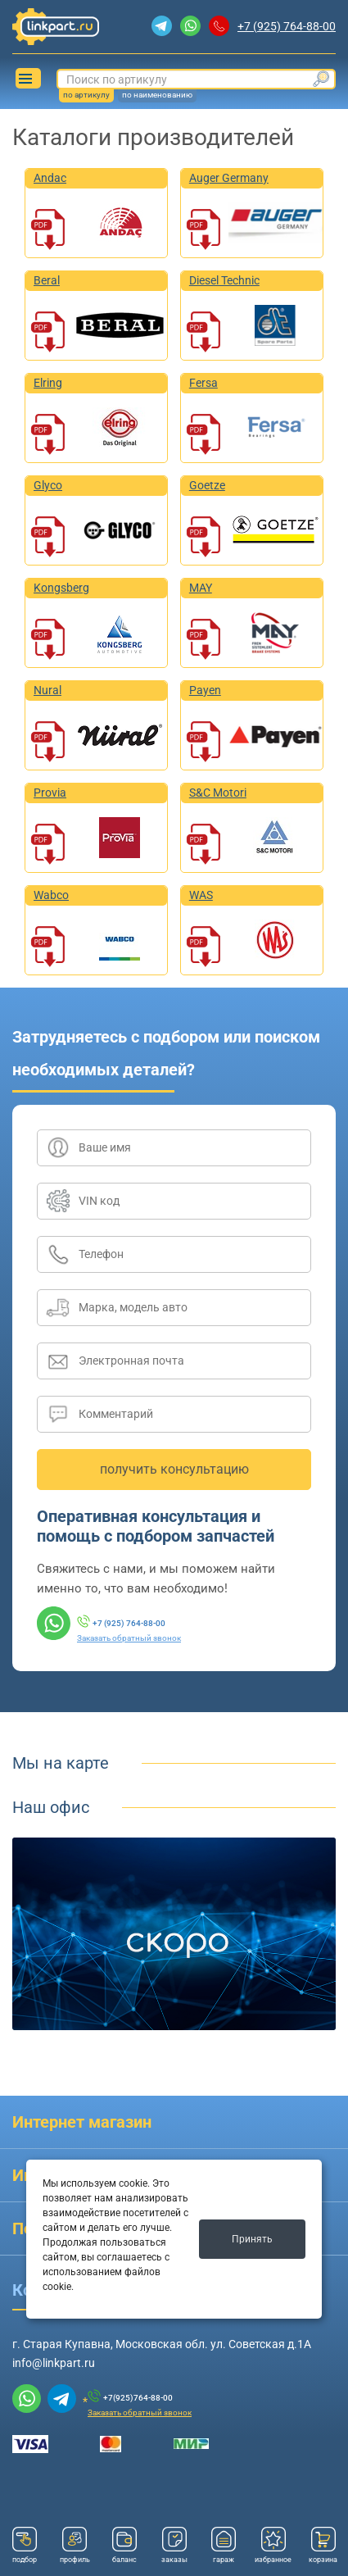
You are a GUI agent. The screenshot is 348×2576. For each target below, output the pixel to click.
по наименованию (157, 94)
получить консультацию (174, 1469)
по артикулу (86, 94)
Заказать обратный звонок (129, 1637)
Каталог (25, 78)
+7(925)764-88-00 (138, 2397)
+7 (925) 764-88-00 (286, 26)
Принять (252, 2239)
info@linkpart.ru (53, 2362)
